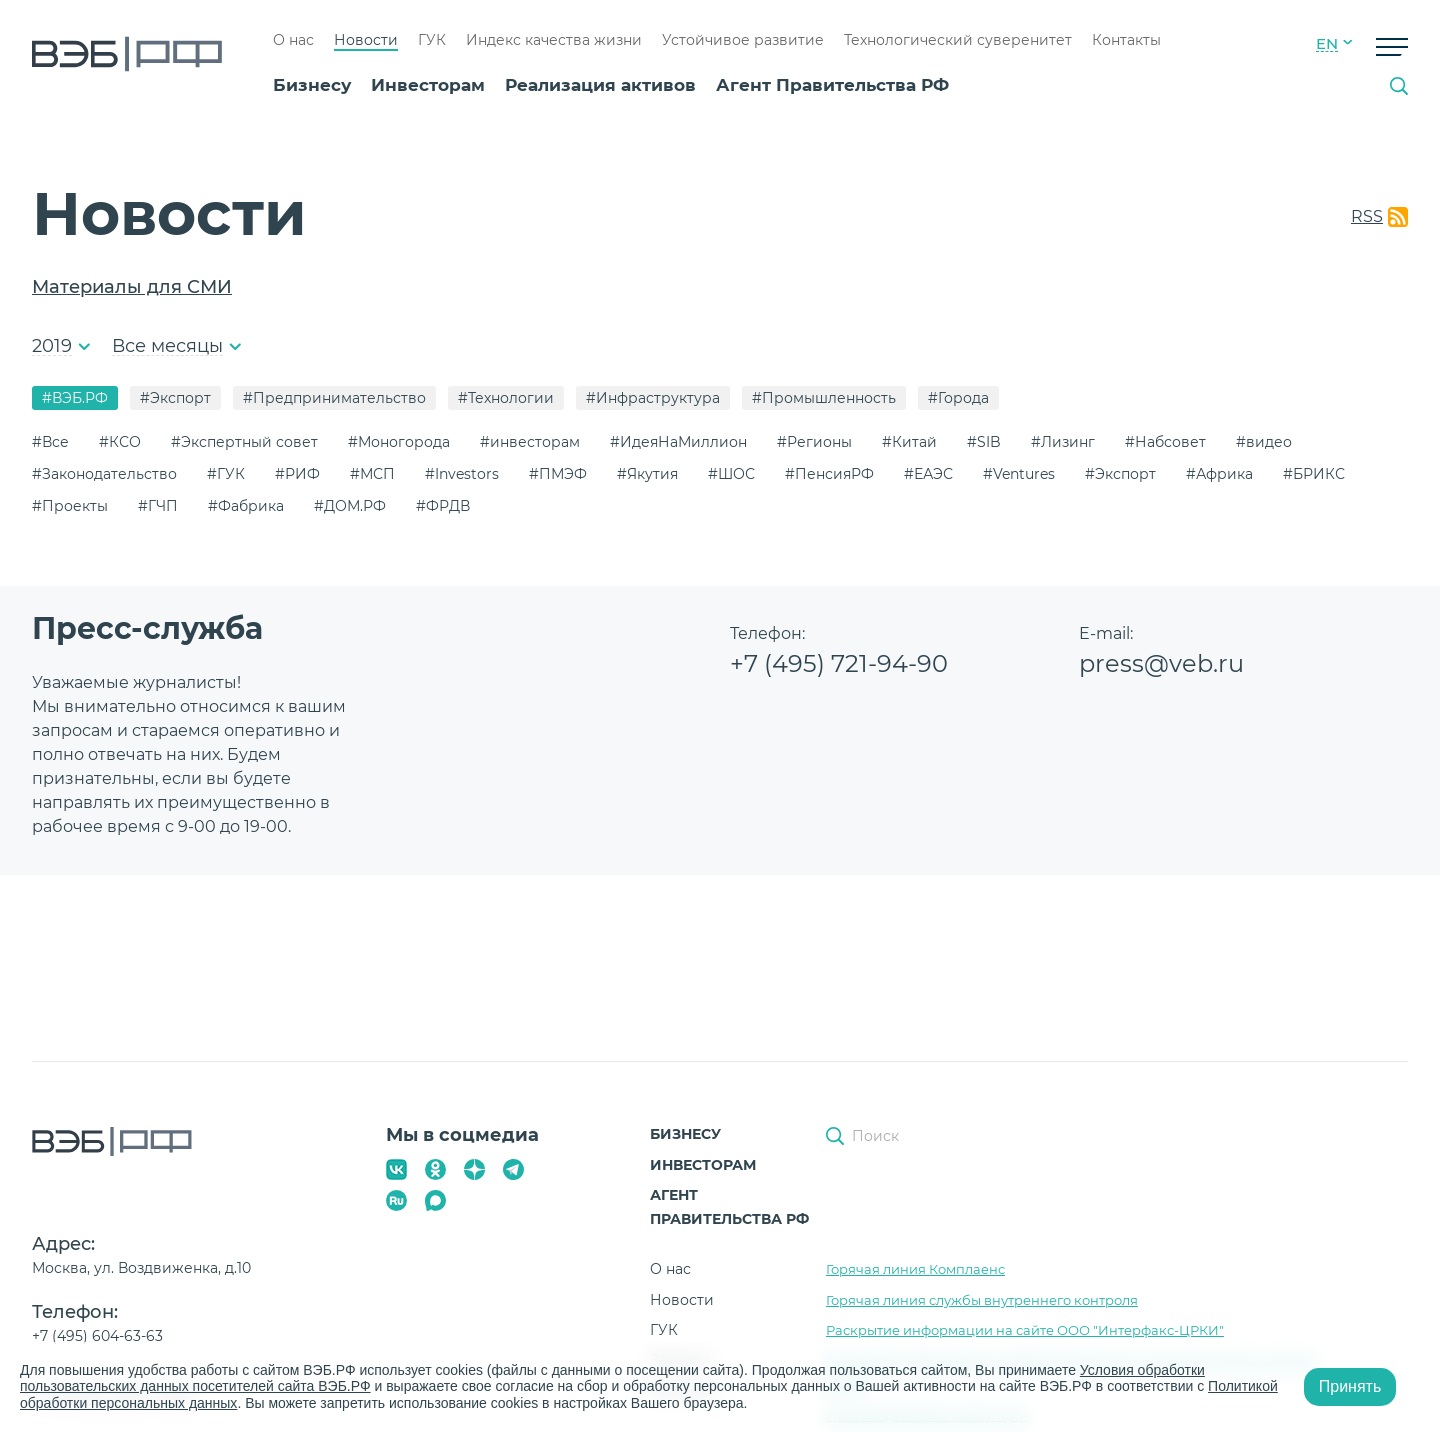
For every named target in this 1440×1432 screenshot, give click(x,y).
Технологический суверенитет (958, 40)
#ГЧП (158, 506)
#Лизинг (1063, 442)
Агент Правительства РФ (832, 85)
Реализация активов (600, 85)
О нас (293, 40)
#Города (958, 398)
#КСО (120, 442)
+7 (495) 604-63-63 (97, 1336)
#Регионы (814, 442)
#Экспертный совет (244, 442)
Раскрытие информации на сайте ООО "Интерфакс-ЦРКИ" (1025, 1330)
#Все (50, 442)
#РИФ (297, 474)
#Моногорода (399, 442)
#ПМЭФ (558, 474)
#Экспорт (175, 398)
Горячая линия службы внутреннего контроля (982, 1300)
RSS (1367, 216)
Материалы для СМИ (132, 287)
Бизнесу (312, 85)
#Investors (462, 474)
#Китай (909, 442)
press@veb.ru (1161, 663)
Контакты (1126, 40)
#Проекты (70, 506)
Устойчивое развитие (743, 40)
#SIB (984, 442)
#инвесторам (530, 442)
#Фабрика (246, 506)
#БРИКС (1314, 474)
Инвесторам (428, 85)
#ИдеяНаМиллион (678, 442)
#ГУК (226, 474)
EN (1327, 44)
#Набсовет (1165, 442)
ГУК (432, 40)
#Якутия (647, 474)
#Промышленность (824, 398)
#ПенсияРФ (829, 474)
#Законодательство (104, 474)
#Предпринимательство (334, 398)
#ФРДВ (443, 506)
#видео (1264, 442)
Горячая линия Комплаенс (915, 1269)
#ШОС (731, 474)
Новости (366, 40)
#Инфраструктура (653, 398)
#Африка (1219, 474)
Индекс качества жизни (554, 40)
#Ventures (1019, 474)
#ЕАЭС (928, 474)
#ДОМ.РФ (350, 506)
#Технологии (506, 398)
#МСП (372, 474)
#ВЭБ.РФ (75, 398)
